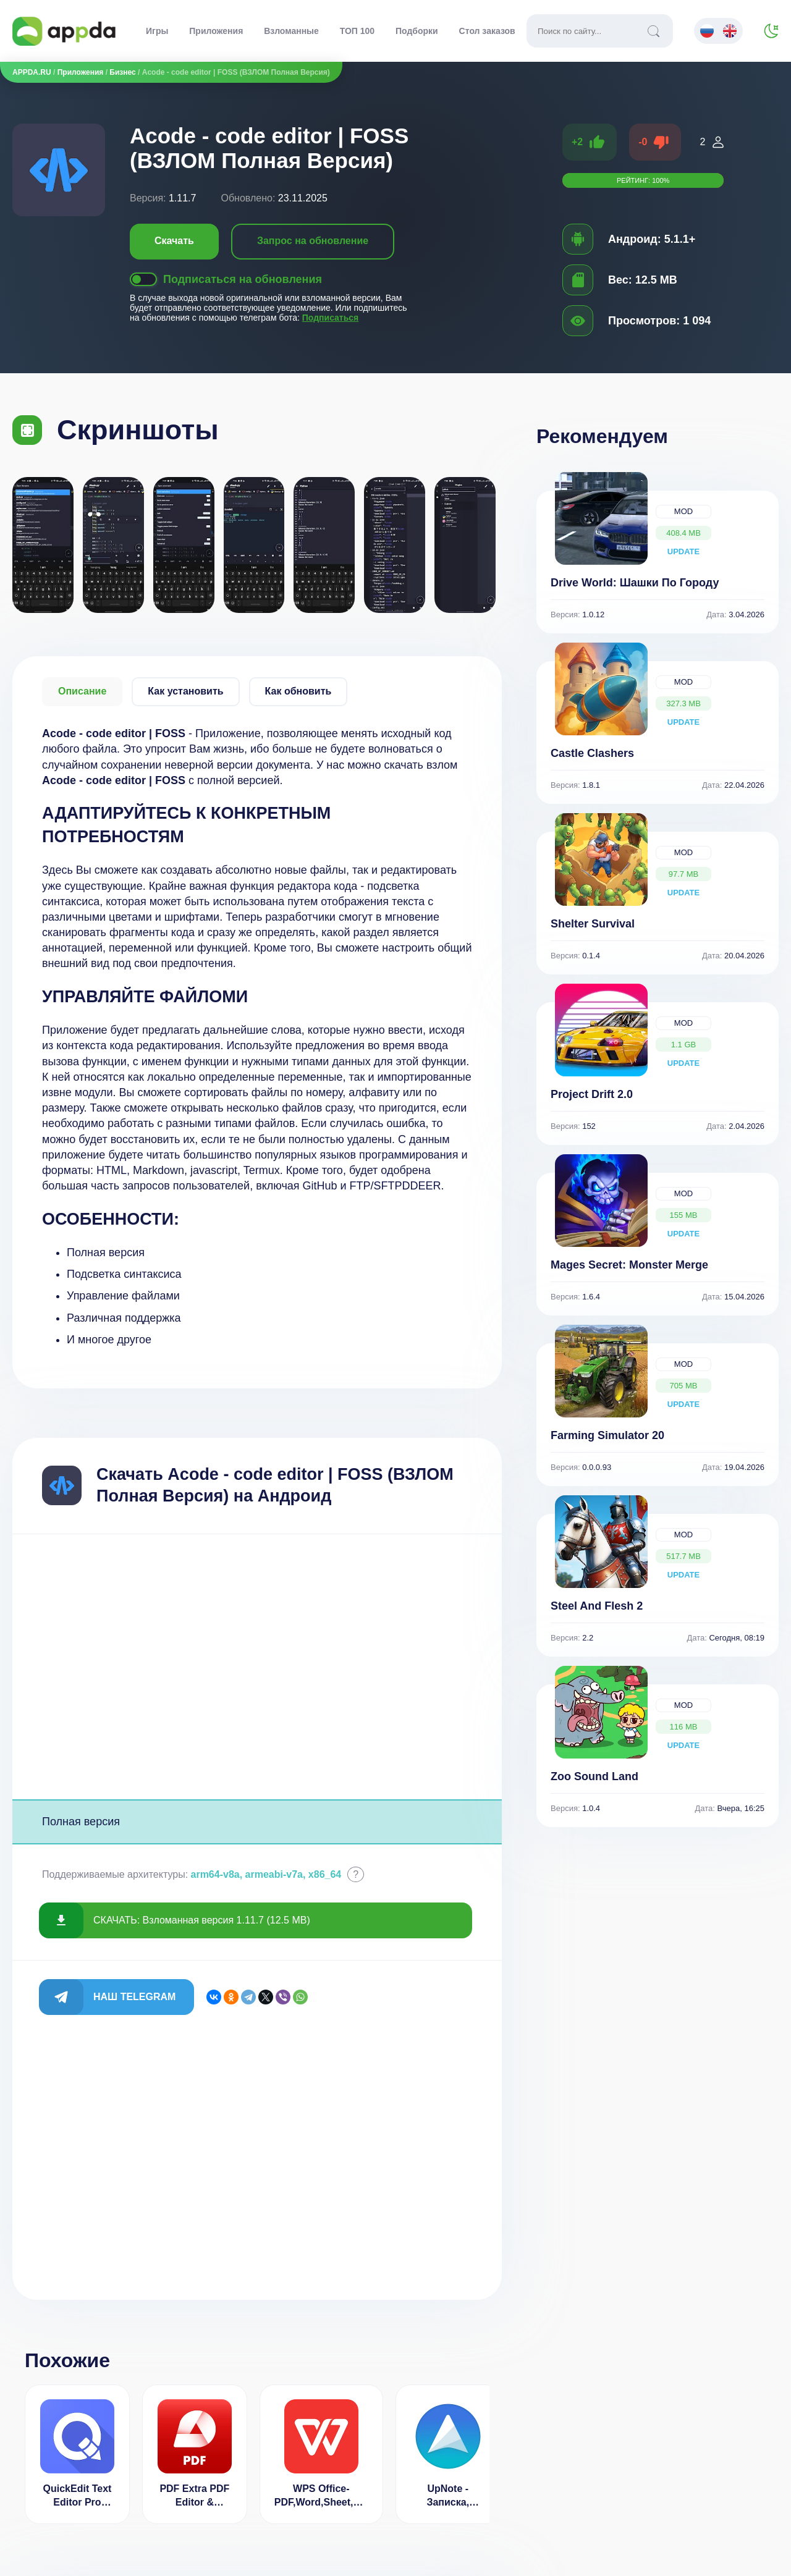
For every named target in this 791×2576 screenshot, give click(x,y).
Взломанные (291, 31)
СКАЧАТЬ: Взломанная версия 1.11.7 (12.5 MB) (201, 1920)
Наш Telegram (134, 1996)
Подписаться (330, 318)
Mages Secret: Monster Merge (629, 1265)
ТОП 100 (357, 31)
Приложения (216, 31)
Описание (82, 691)
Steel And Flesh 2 (597, 1606)
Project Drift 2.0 (592, 1094)
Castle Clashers (592, 753)
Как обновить (298, 691)
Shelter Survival (593, 924)
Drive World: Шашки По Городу (635, 582)
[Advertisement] (257, 1666)
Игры (157, 31)
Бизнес (122, 72)
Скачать (174, 240)
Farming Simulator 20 (607, 1435)
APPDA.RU (31, 72)
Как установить (185, 691)
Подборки (417, 31)
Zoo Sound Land (594, 1776)
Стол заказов (487, 31)
